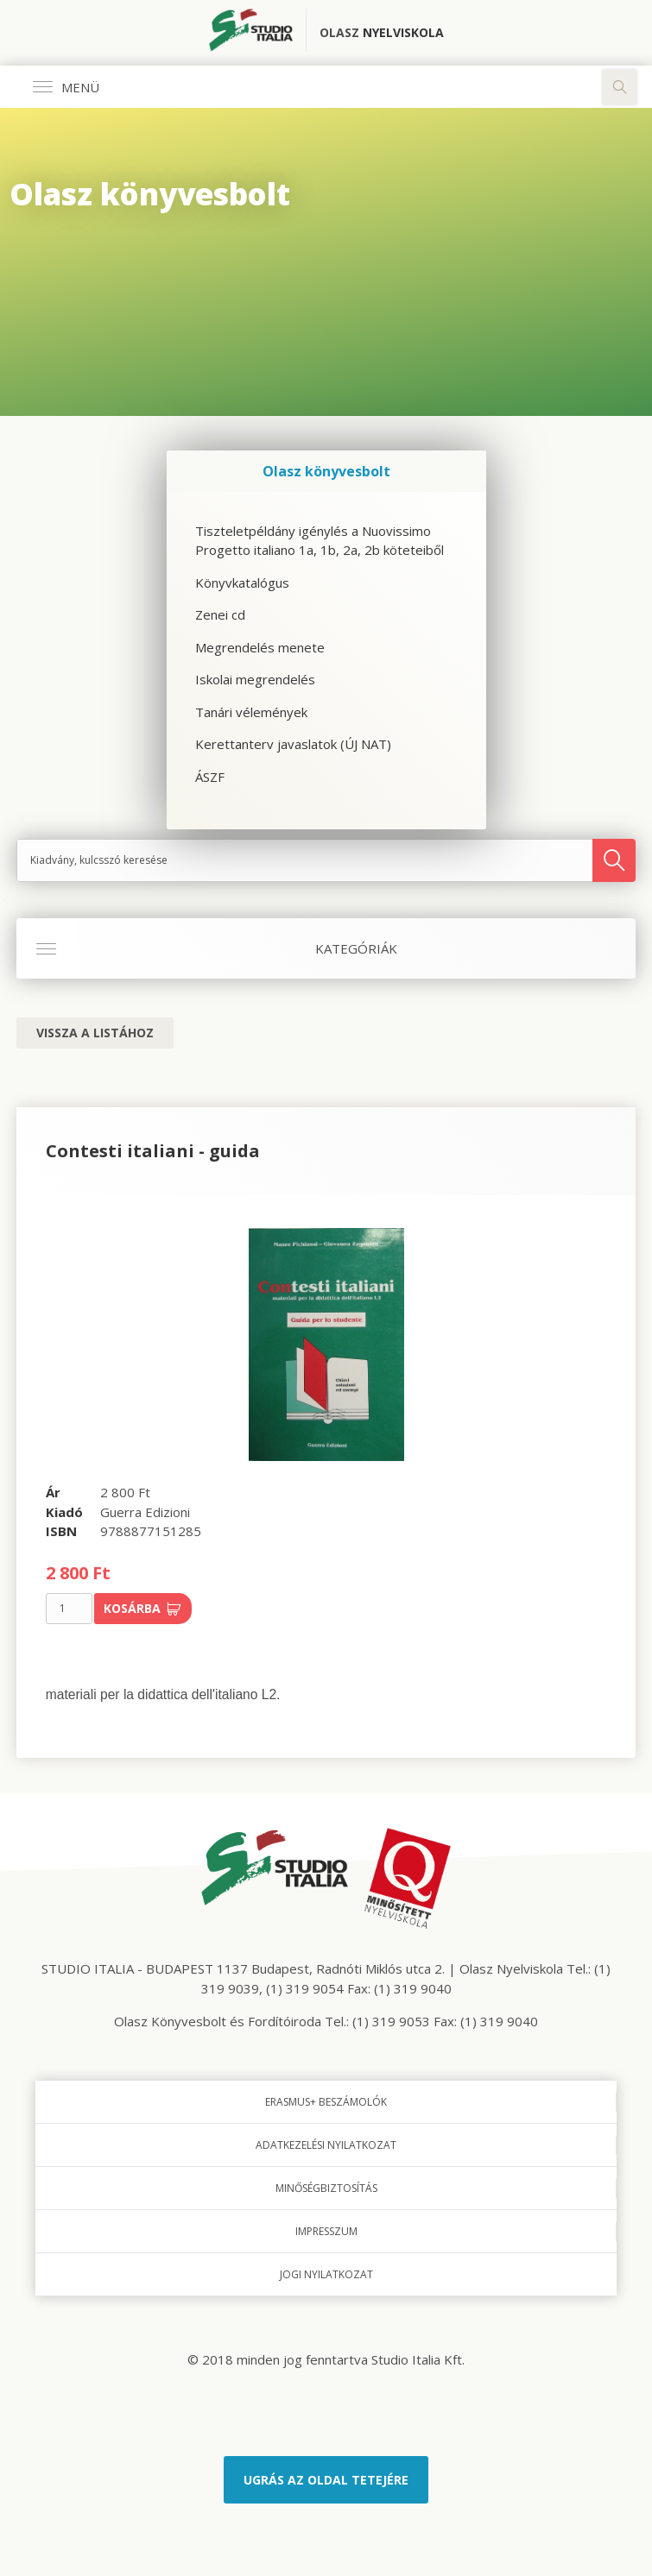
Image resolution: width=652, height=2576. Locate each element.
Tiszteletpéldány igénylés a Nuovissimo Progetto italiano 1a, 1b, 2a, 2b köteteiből (319, 540)
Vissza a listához (95, 1032)
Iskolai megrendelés (255, 679)
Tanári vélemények (251, 712)
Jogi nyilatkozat (326, 2274)
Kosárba (142, 1608)
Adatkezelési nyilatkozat (326, 2145)
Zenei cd (220, 614)
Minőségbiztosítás (326, 2188)
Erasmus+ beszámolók (326, 2101)
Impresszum (326, 2231)
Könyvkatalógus (242, 582)
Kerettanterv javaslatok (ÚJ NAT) (293, 744)
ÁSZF (210, 776)
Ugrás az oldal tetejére (326, 2480)
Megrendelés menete (260, 647)
